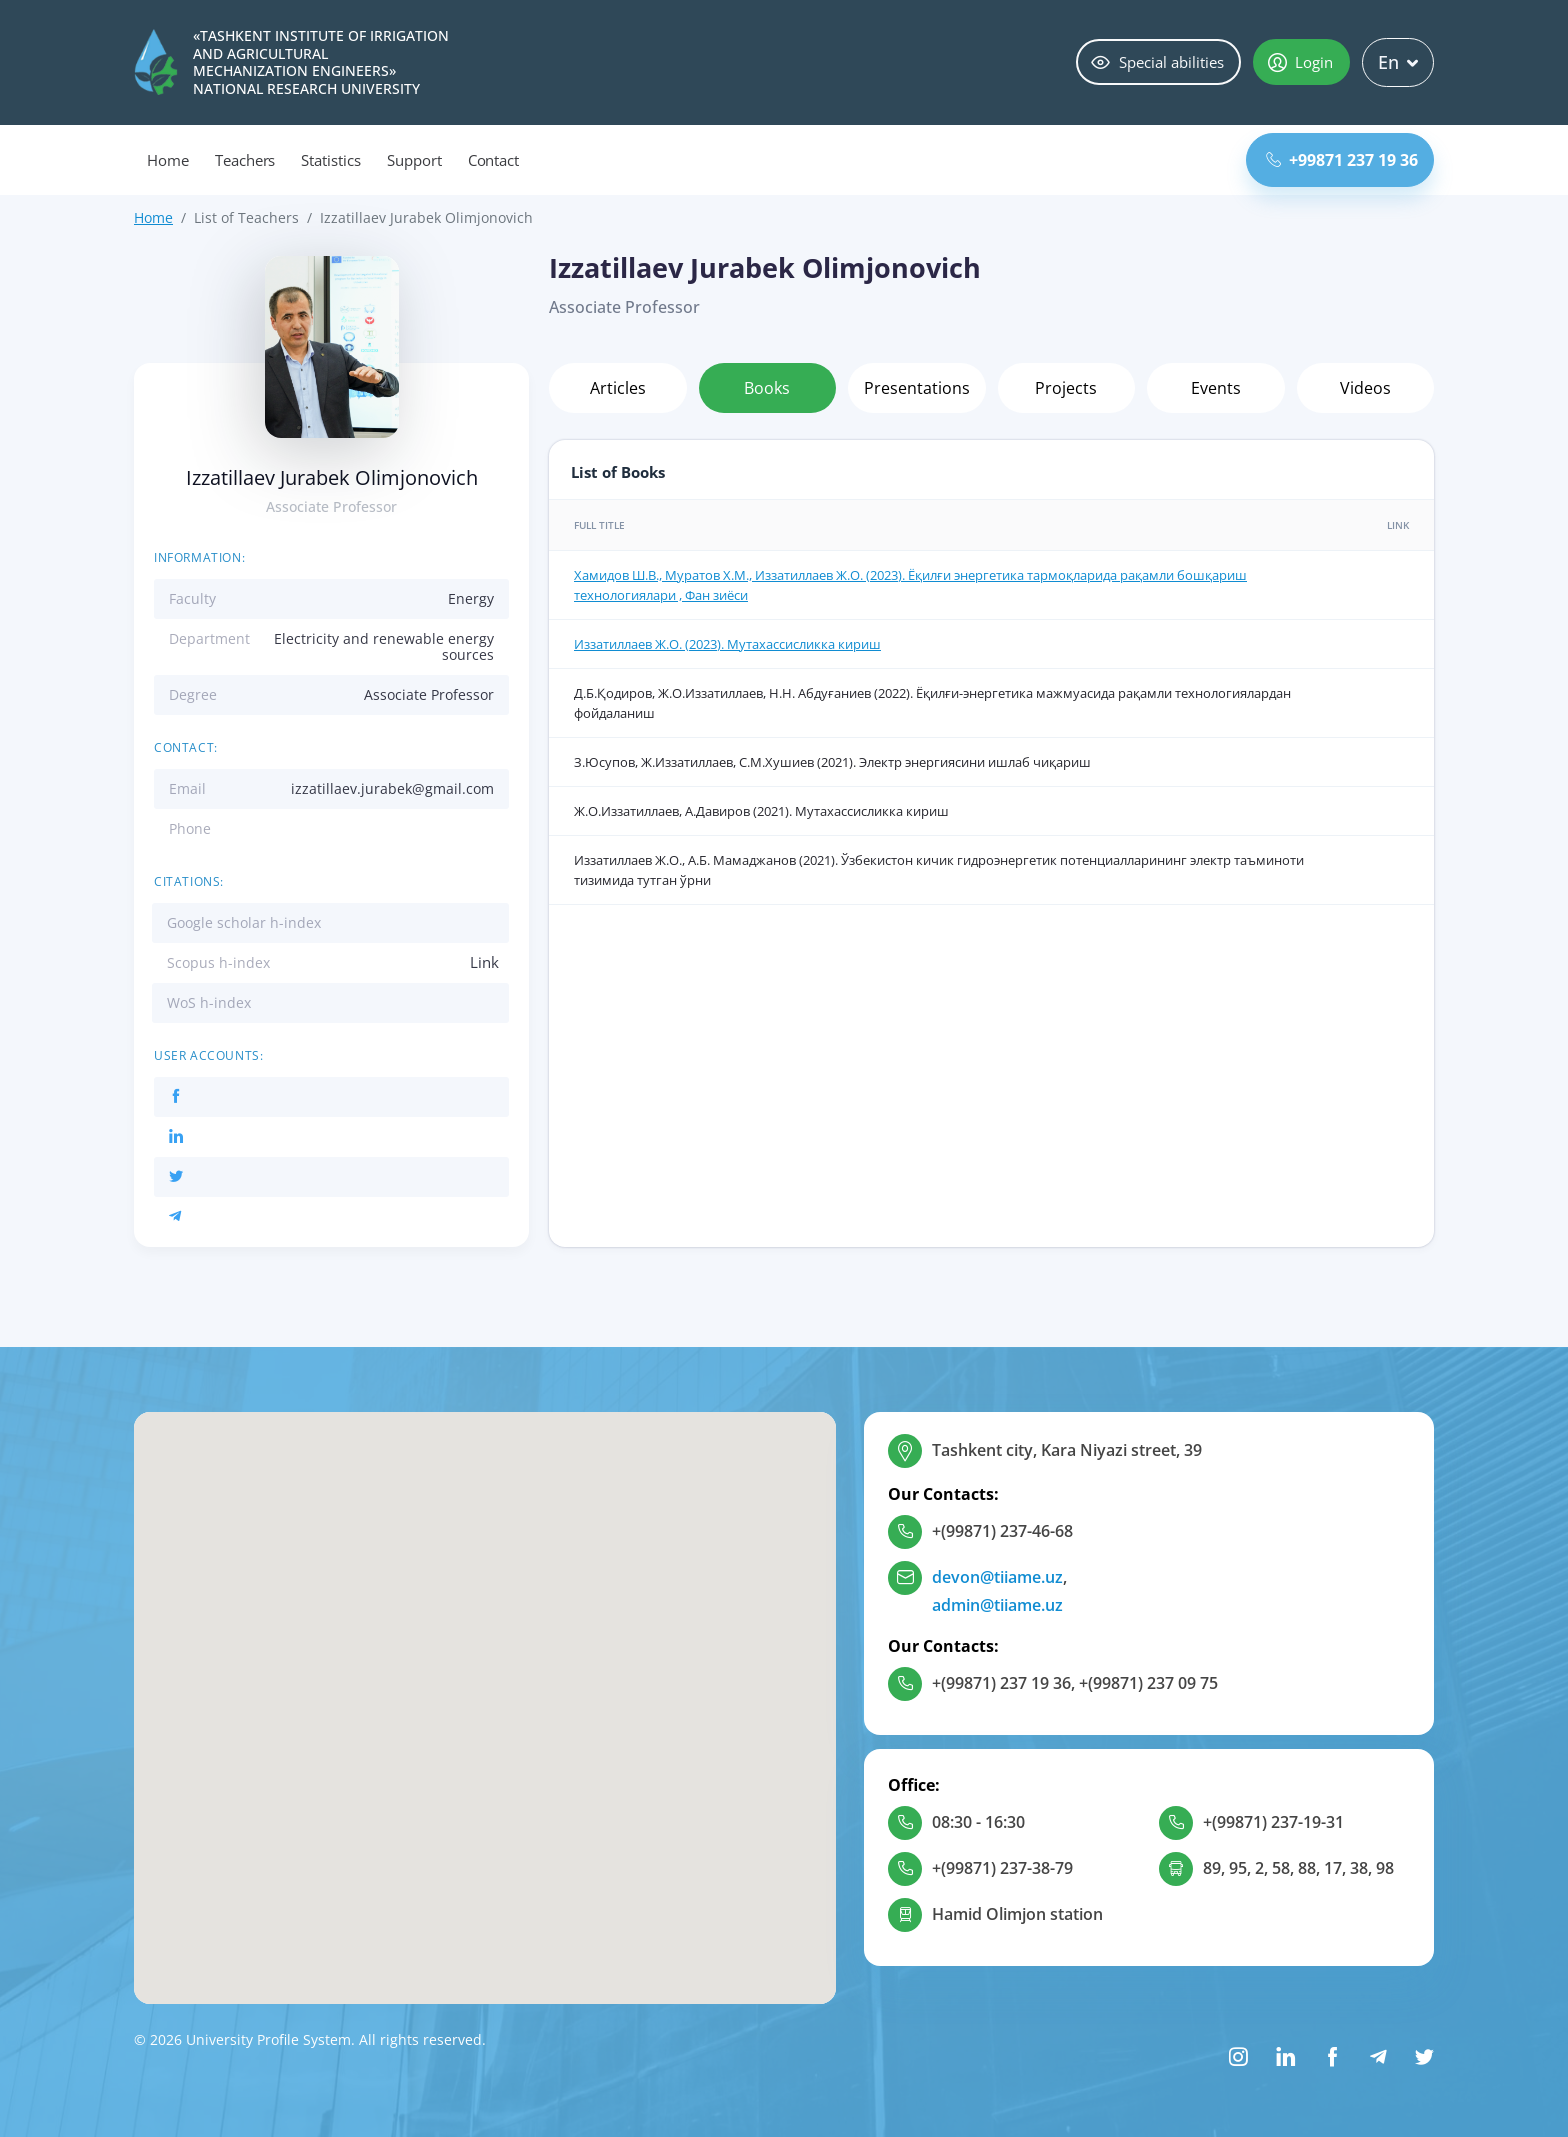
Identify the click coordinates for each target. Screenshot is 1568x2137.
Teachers (245, 160)
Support (414, 160)
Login (1300, 62)
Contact (494, 160)
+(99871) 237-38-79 (1002, 1868)
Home (168, 160)
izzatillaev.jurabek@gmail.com (392, 788)
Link (484, 962)
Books (767, 388)
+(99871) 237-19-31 (1273, 1822)
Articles (618, 388)
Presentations (917, 388)
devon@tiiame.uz (997, 1577)
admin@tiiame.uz (997, 1605)
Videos (1365, 388)
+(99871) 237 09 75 (1148, 1683)
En (1398, 62)
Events (1216, 388)
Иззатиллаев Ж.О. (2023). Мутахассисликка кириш (727, 644)
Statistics (331, 160)
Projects (1066, 388)
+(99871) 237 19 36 (1001, 1683)
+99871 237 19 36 (1342, 160)
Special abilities (1157, 62)
